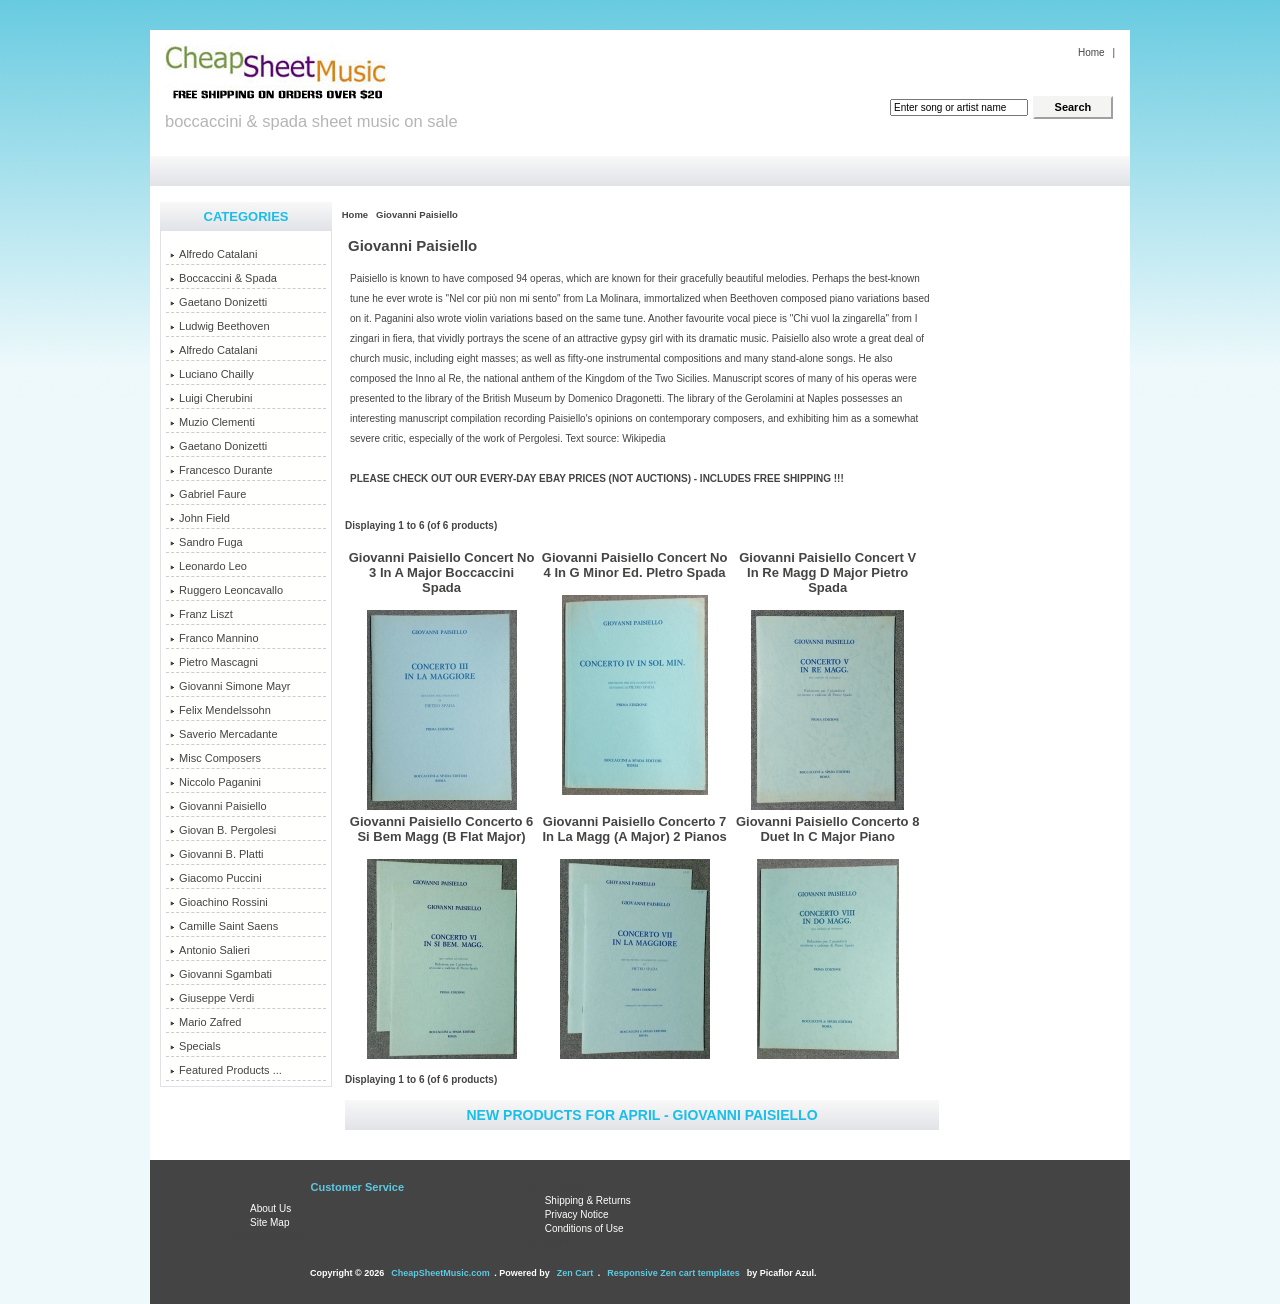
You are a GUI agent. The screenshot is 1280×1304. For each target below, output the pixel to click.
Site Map (269, 1222)
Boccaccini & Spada (223, 278)
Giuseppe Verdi (212, 998)
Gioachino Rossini (219, 902)
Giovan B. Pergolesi (223, 830)
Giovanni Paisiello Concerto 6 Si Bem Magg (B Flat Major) (442, 829)
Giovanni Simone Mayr (230, 686)
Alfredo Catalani (213, 254)
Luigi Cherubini (211, 398)
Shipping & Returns (588, 1200)
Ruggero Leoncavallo (226, 590)
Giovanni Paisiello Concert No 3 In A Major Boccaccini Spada (442, 572)
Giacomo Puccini (216, 878)
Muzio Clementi (212, 422)
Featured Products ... (226, 1070)
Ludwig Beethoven (220, 326)
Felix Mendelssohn (220, 710)
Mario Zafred (205, 1022)
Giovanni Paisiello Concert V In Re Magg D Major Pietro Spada (827, 572)
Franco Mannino (214, 638)
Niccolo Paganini (215, 782)
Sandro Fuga (206, 542)
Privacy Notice (577, 1214)
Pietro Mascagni (214, 662)
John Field (200, 518)
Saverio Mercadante (223, 734)
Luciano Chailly (212, 374)
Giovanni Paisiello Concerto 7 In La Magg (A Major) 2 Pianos (634, 829)
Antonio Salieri (210, 950)
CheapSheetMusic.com (440, 1273)
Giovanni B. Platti (216, 854)
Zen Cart (575, 1273)
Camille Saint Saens (224, 926)
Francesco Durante (221, 470)
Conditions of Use (584, 1228)
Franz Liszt (201, 614)
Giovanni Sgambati (221, 974)
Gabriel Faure (208, 494)
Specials (195, 1046)
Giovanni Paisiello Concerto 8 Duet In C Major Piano (828, 829)
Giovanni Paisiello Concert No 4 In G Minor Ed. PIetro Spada (635, 565)
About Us (270, 1208)
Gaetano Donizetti (218, 302)
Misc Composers (215, 758)
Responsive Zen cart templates (673, 1273)
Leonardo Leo (208, 566)
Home (1091, 52)
